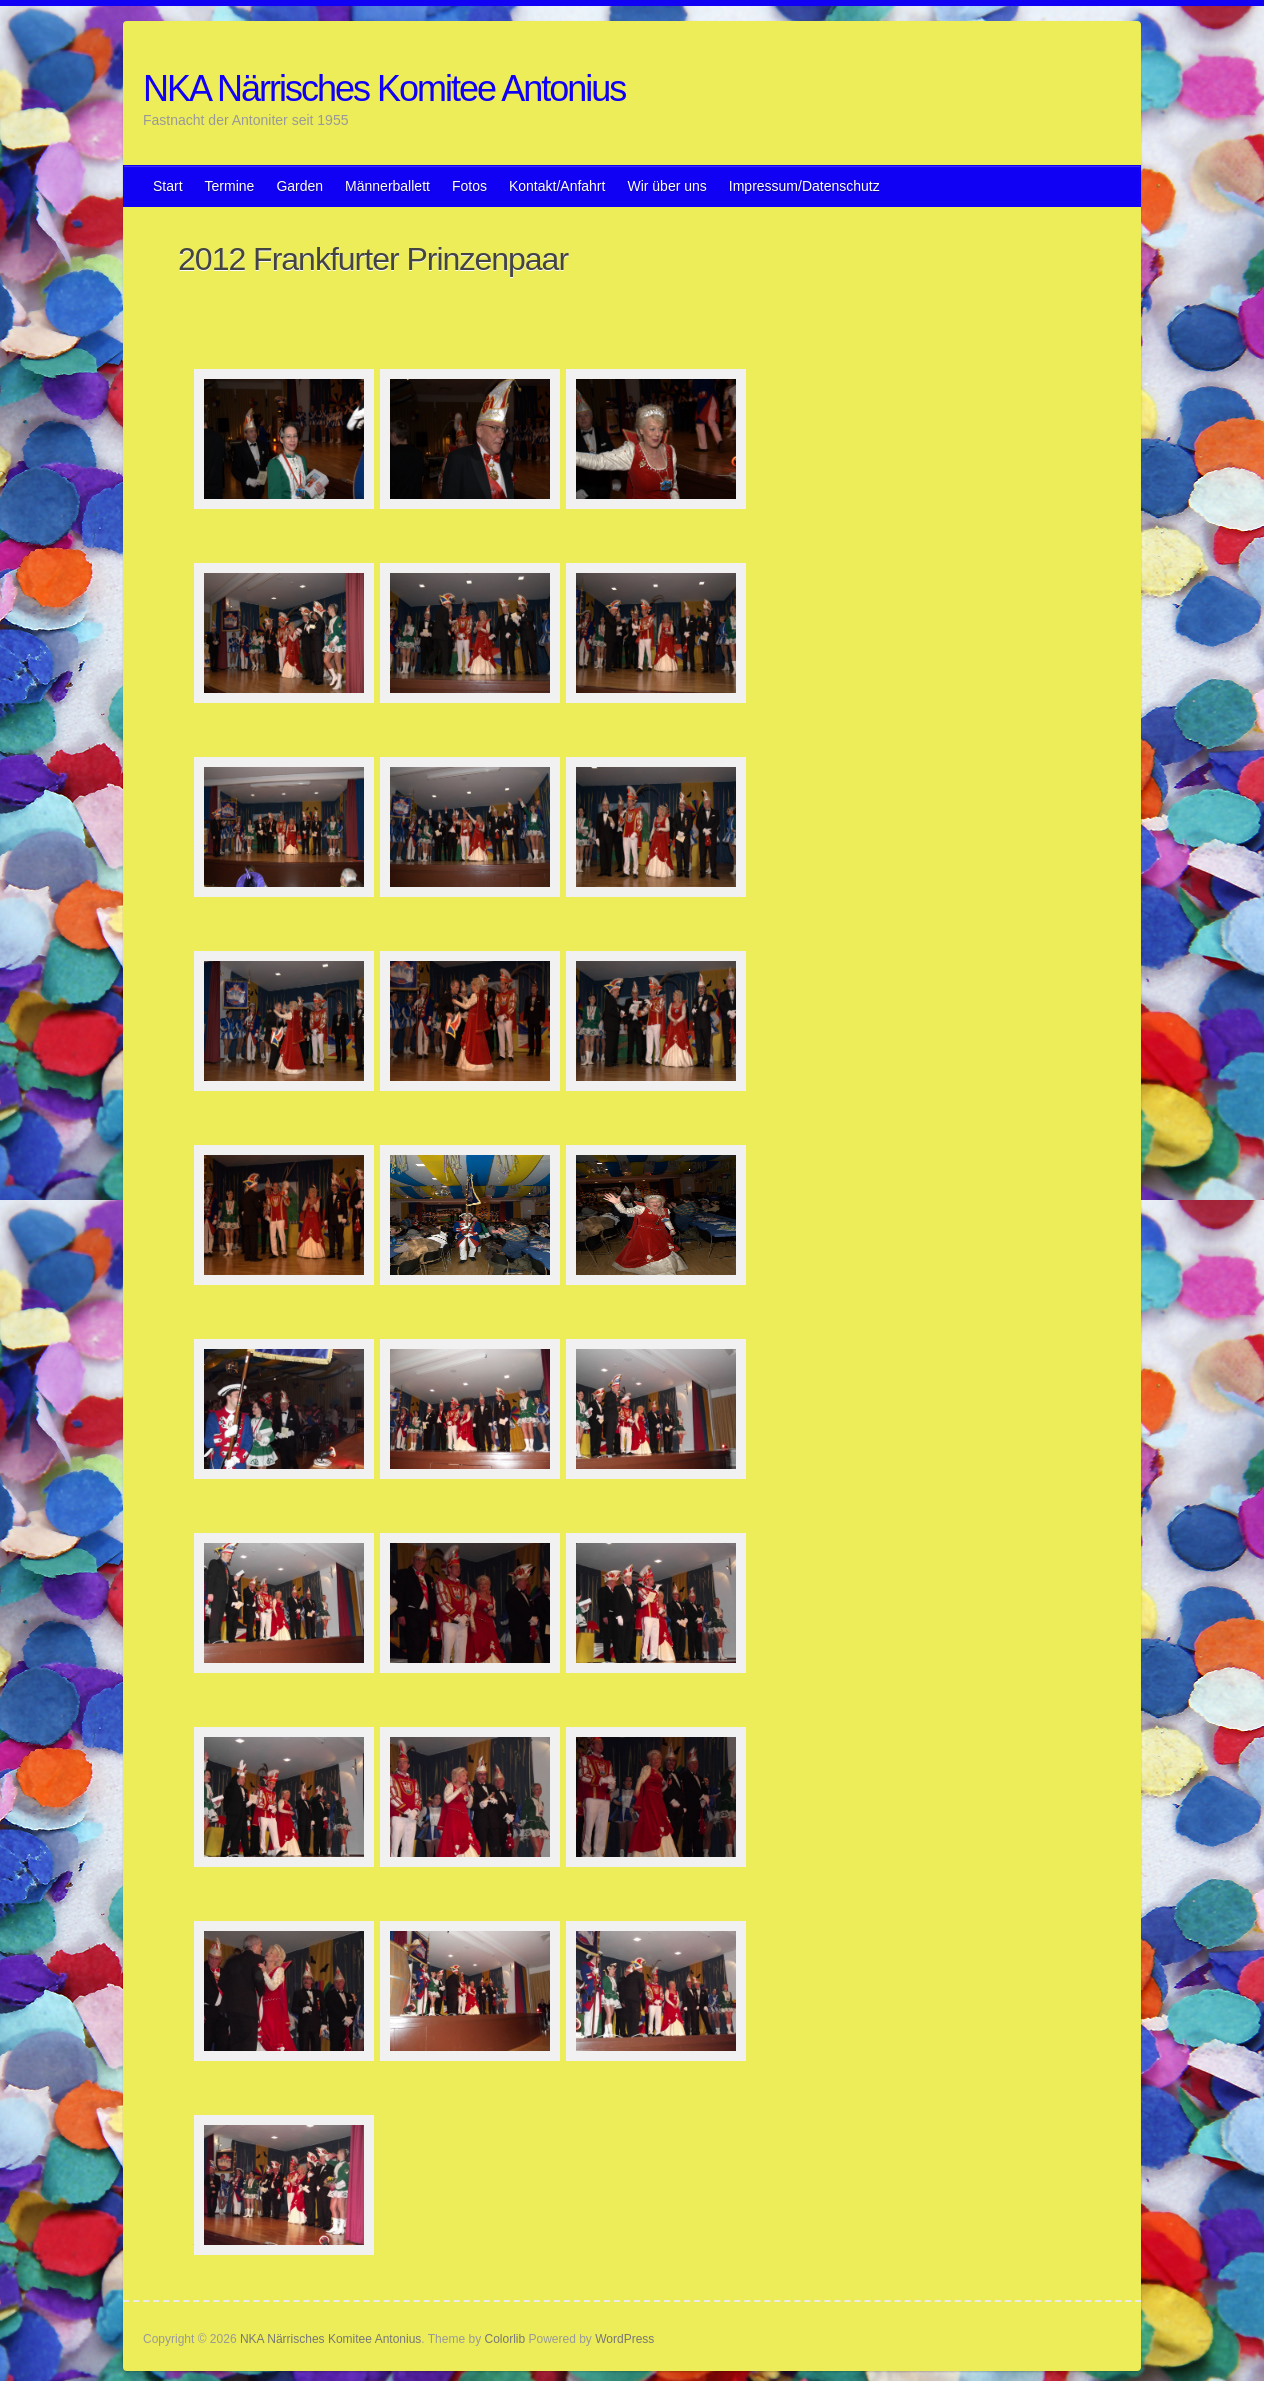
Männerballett (387, 186)
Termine (230, 186)
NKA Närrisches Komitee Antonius (384, 88)
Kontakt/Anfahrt (557, 186)
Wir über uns (666, 186)
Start (168, 186)
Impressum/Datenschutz (804, 186)
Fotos (469, 186)
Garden (299, 186)
